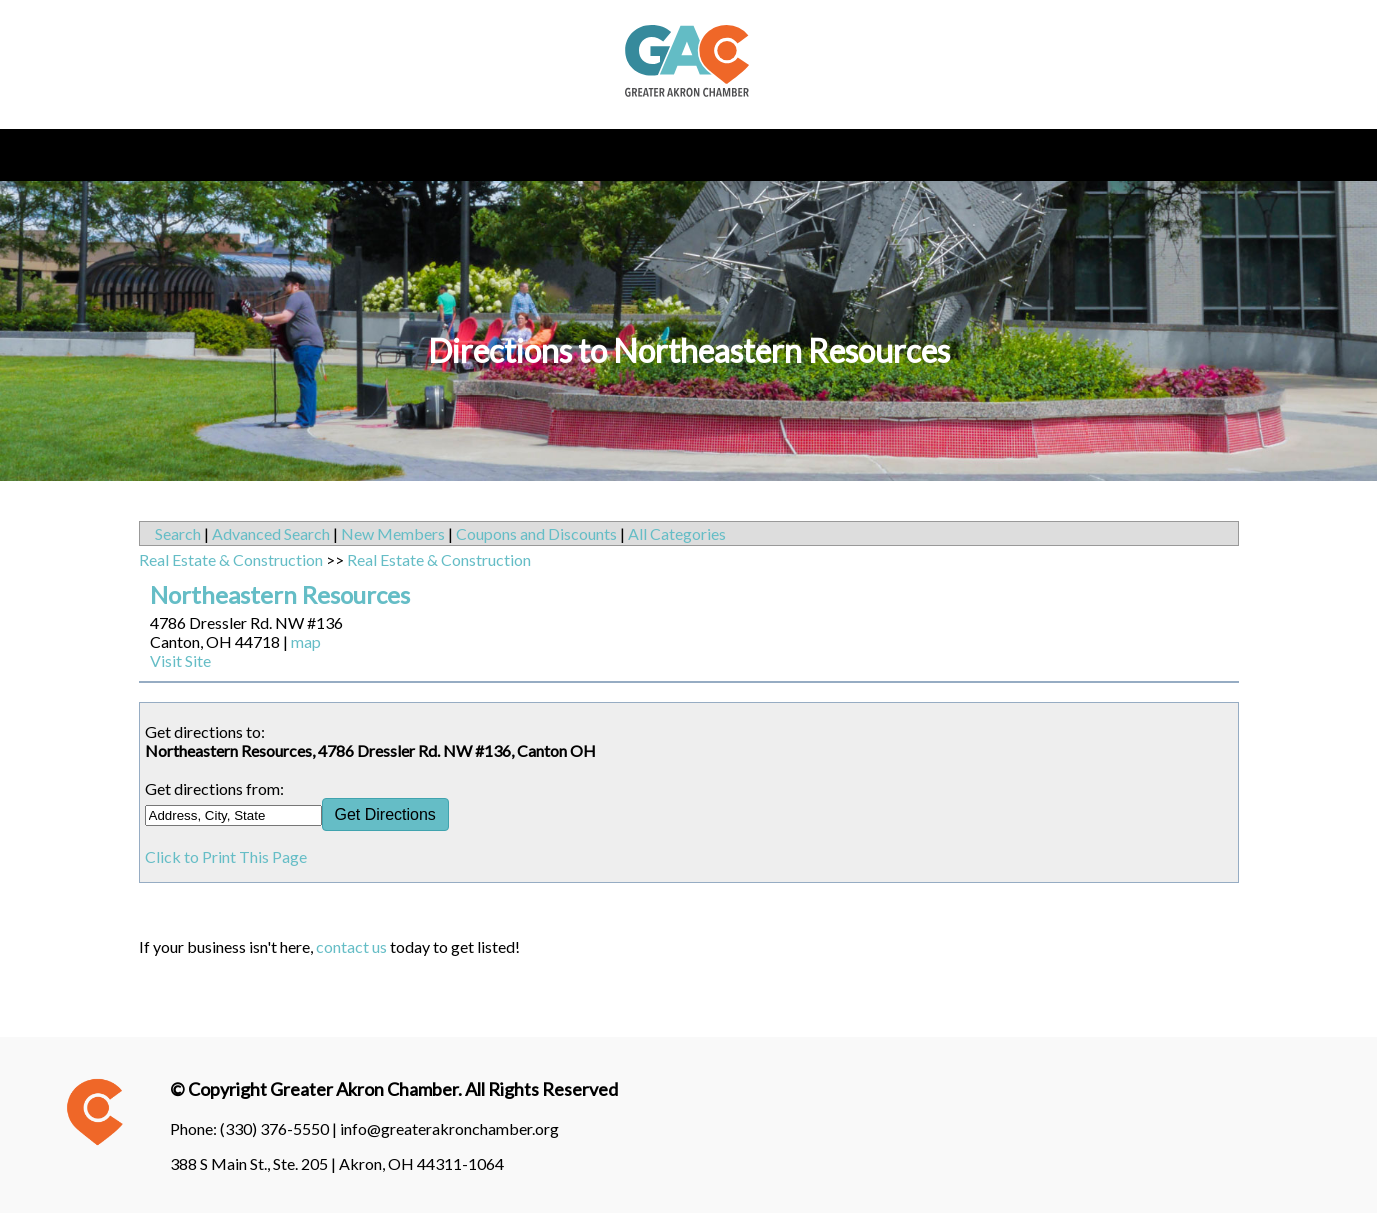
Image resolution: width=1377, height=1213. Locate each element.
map (306, 641)
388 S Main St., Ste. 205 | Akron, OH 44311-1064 (337, 1163)
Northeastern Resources (280, 594)
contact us (351, 946)
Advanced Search (271, 533)
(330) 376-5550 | (280, 1128)
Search (178, 533)
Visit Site (180, 660)
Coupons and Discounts (536, 533)
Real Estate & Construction (231, 559)
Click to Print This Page (226, 856)
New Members (393, 533)
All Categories (677, 533)
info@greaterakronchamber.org (449, 1128)
